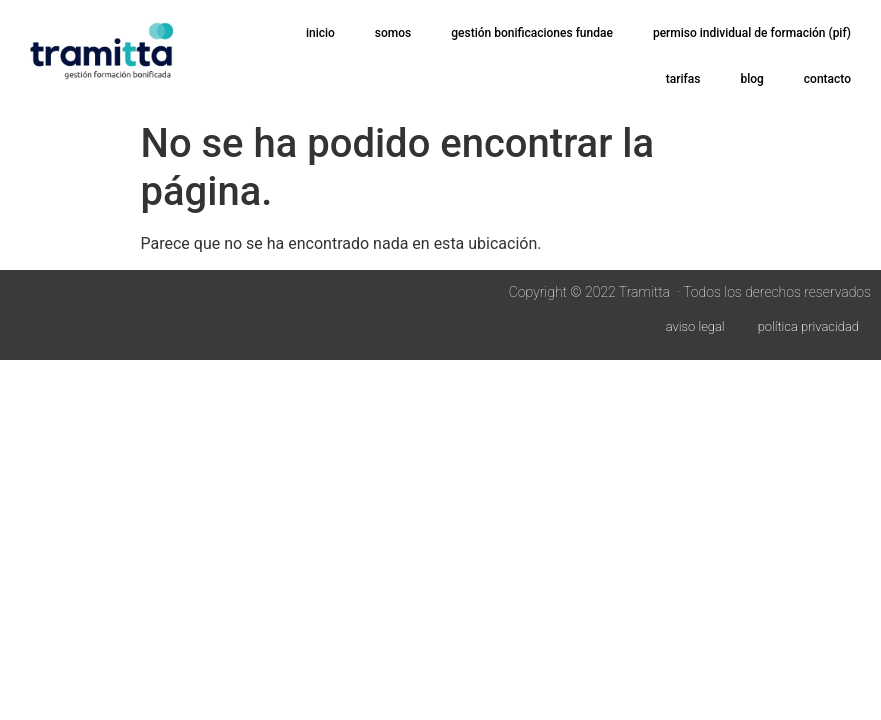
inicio (320, 33)
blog (751, 79)
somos (393, 33)
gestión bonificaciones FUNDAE (532, 33)
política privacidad (808, 326)
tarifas (683, 79)
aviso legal (695, 326)
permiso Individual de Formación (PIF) (752, 33)
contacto (827, 79)
